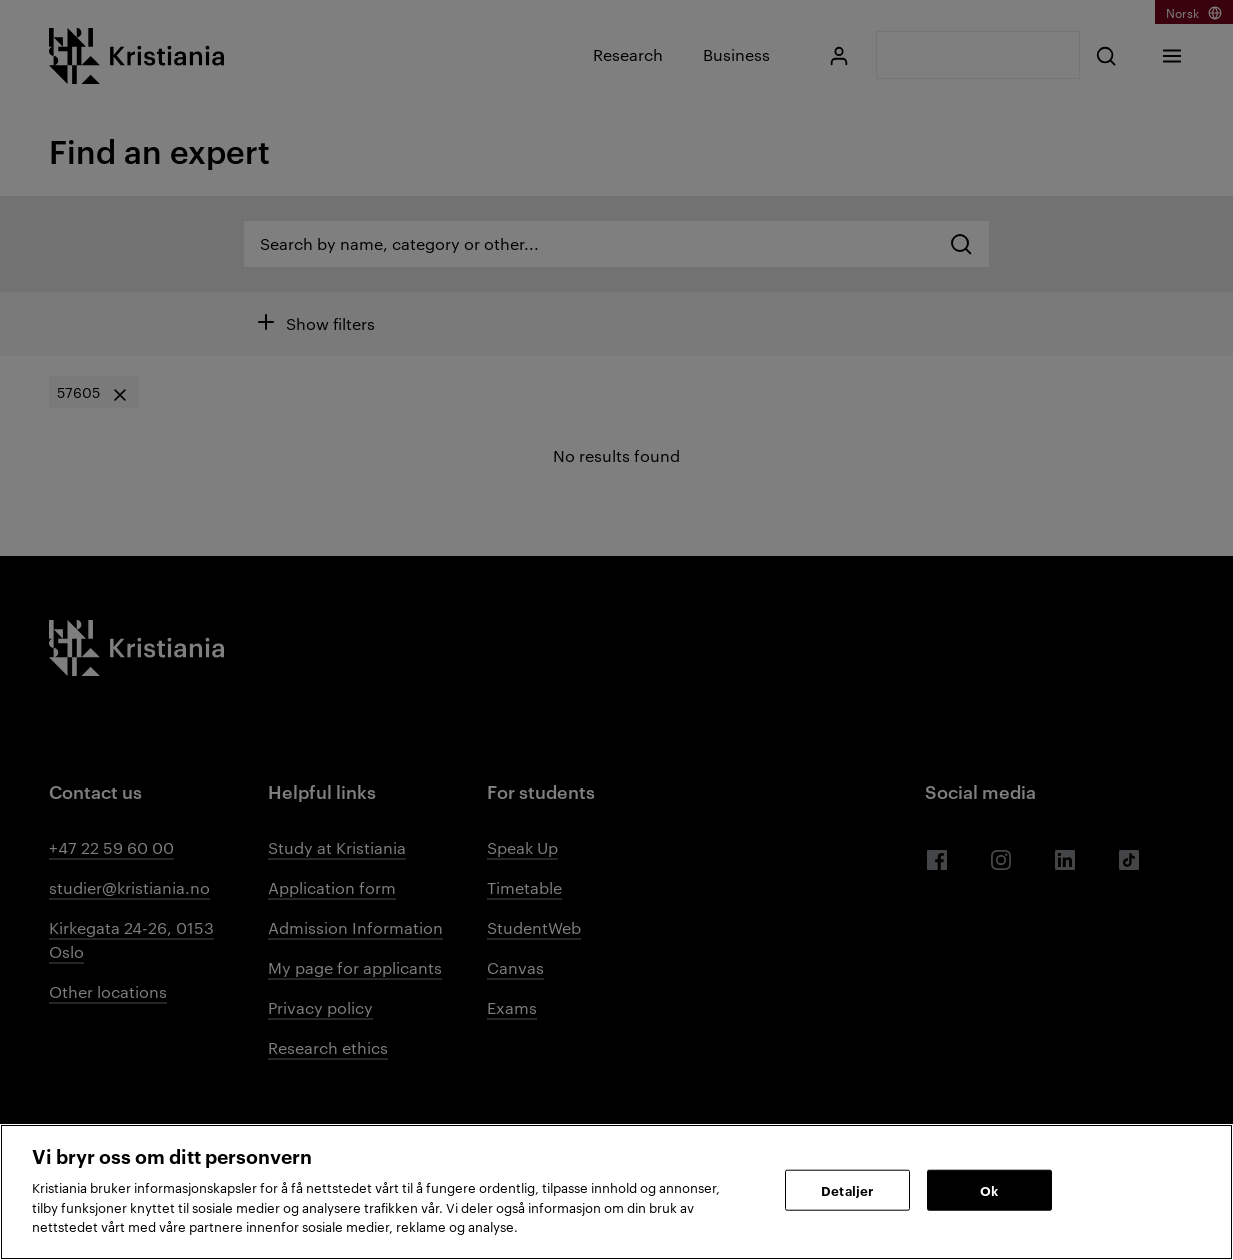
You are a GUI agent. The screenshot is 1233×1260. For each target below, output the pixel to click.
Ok (989, 1189)
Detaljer (847, 1189)
